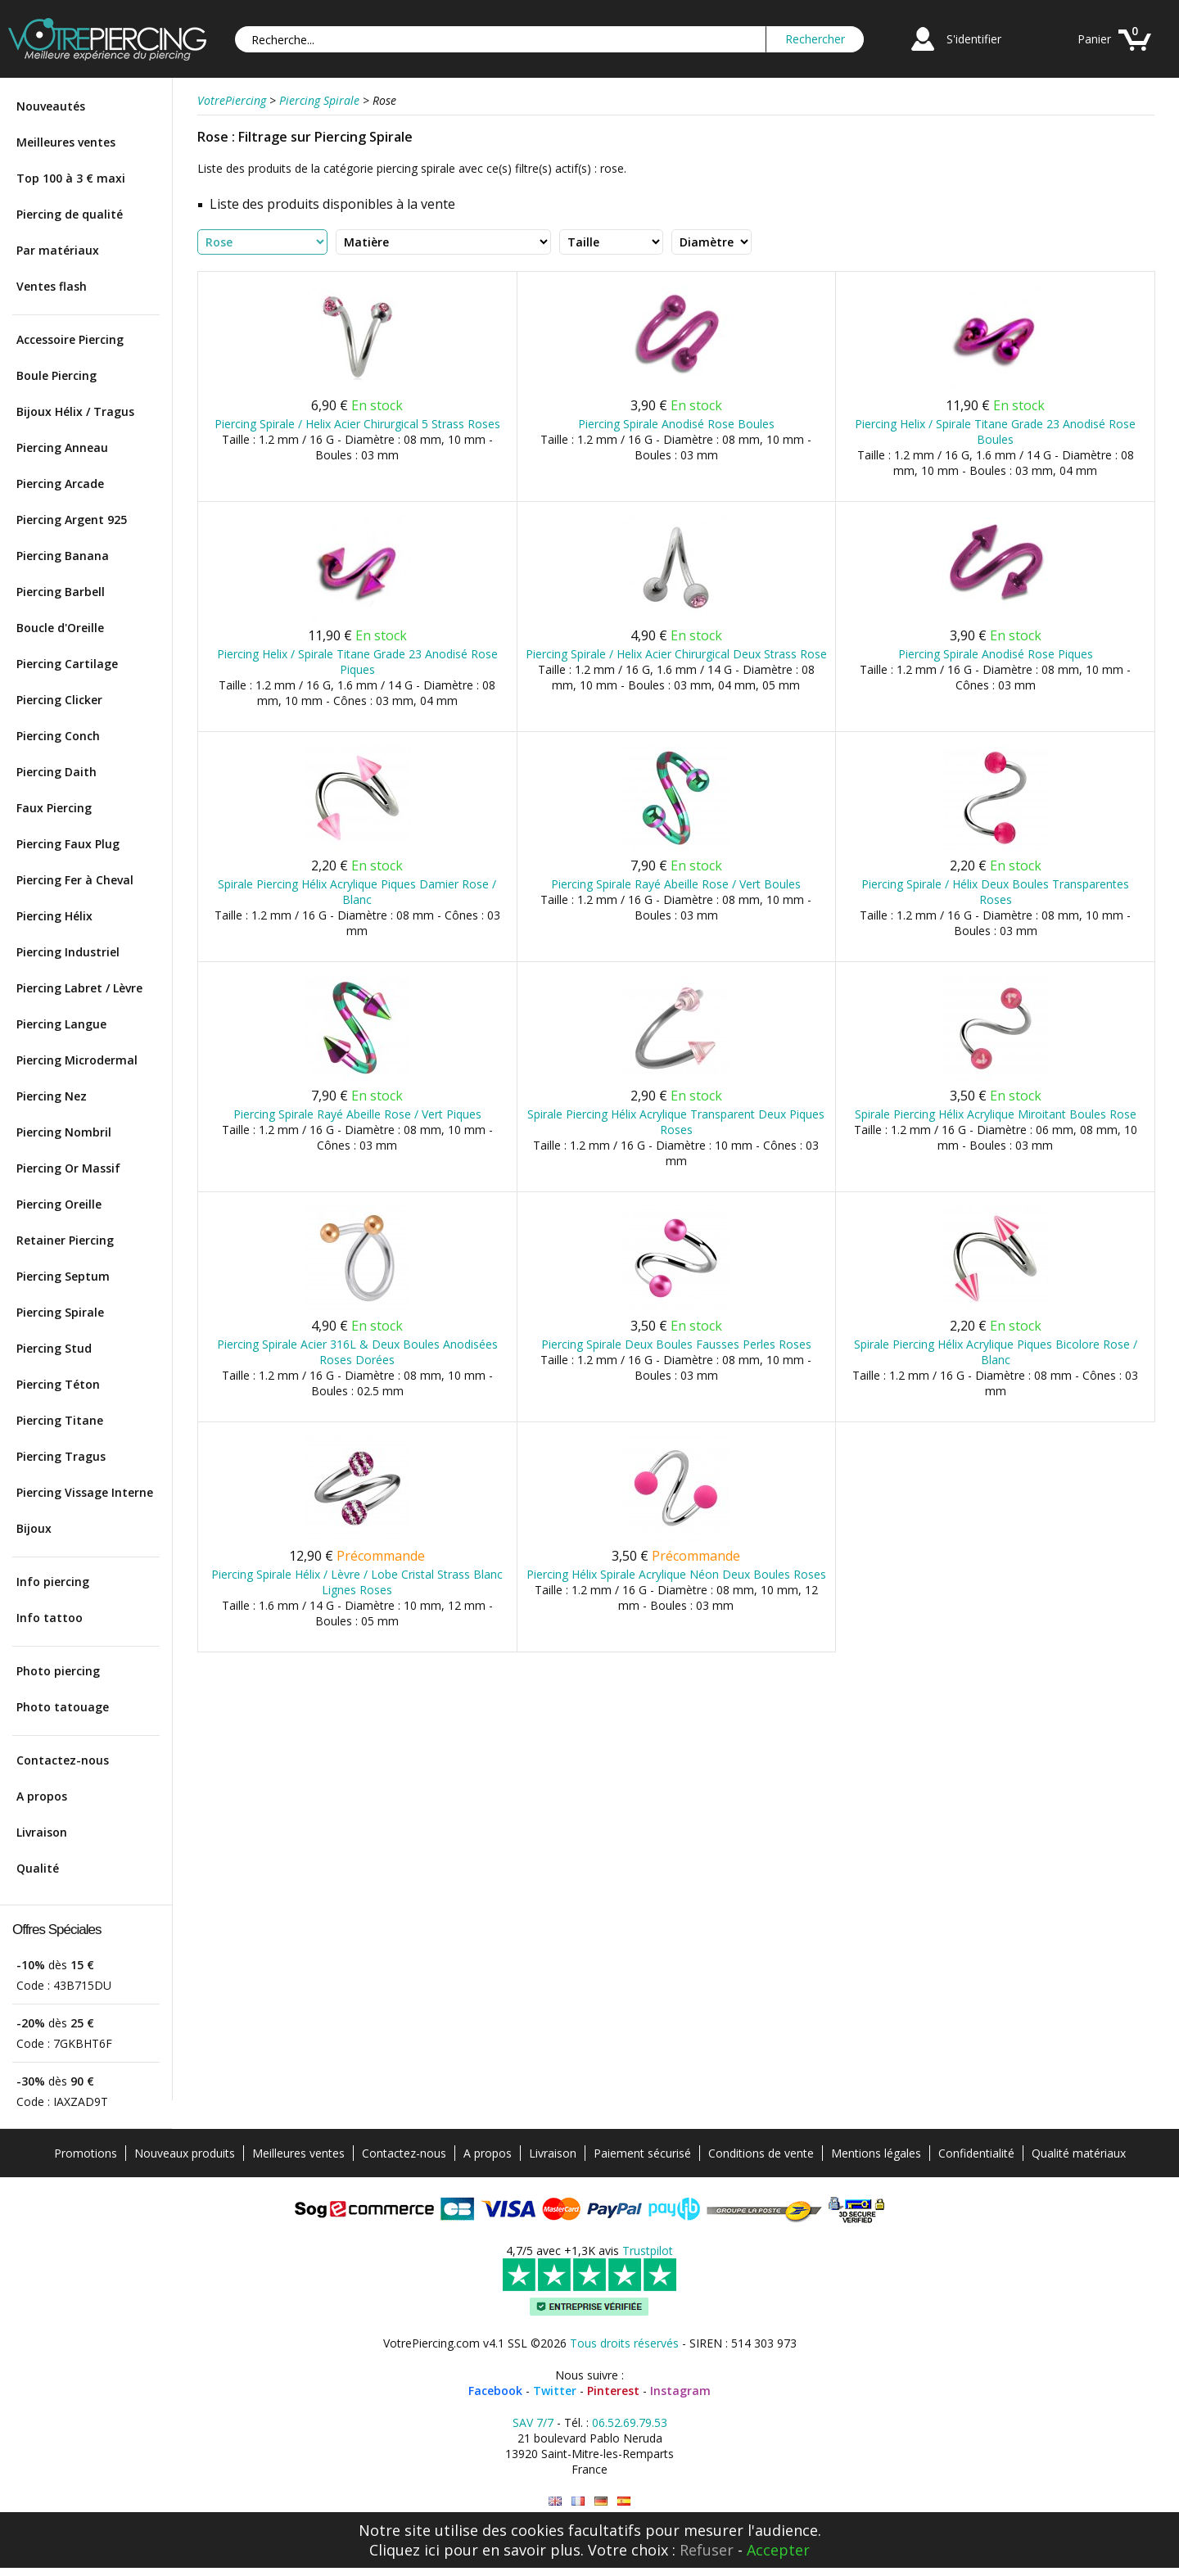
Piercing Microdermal (77, 1060)
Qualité (37, 1868)
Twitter (554, 2390)
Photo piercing (58, 1671)
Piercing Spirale (60, 1312)
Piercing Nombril (63, 1132)
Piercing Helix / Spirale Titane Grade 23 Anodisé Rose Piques (357, 661)
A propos (41, 1796)
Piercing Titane (59, 1420)
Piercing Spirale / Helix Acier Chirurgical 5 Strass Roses (357, 424)
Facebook (495, 2390)
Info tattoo (49, 1617)
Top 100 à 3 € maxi (70, 178)
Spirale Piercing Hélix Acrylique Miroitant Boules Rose (995, 1114)
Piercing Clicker (59, 699)
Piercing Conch (58, 735)
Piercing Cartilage (67, 663)
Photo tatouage (62, 1707)
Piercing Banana (62, 555)
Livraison (41, 1832)
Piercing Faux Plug (68, 844)
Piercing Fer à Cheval (74, 880)
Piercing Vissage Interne (84, 1492)
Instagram (680, 2390)
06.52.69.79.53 (629, 2422)
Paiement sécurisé (642, 2153)
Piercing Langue (61, 1024)
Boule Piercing (56, 375)
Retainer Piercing (65, 1240)
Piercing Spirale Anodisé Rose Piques (995, 654)
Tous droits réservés (624, 2343)
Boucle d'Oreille (60, 627)
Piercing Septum (63, 1276)
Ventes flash (51, 286)
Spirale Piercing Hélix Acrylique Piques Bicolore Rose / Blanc (995, 1351)
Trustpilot (647, 2250)
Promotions (85, 2153)
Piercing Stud (54, 1348)
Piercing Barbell (60, 591)
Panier (1094, 39)
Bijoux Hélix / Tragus (75, 411)
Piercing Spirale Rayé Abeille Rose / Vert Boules (676, 884)
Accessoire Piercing (70, 339)
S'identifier (973, 39)
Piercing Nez (51, 1096)
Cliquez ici (404, 2550)
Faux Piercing (54, 808)
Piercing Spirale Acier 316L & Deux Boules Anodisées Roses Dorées (357, 1351)
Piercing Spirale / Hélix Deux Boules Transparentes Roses (995, 891)
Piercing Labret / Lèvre (79, 988)
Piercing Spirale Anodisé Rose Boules (676, 424)
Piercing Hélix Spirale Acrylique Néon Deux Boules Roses (676, 1574)
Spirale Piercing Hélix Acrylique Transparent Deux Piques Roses (675, 1121)
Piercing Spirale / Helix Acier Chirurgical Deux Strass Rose (676, 654)
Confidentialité (976, 2153)
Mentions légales (876, 2153)
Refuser (707, 2550)
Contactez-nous (62, 1760)
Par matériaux (57, 250)
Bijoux (34, 1528)
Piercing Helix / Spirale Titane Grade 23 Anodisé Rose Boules (995, 431)
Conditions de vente (761, 2153)
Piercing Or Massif (68, 1168)
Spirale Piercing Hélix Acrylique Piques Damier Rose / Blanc (357, 891)
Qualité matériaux (1079, 2153)
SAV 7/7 (533, 2422)
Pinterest (613, 2390)
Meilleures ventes (65, 142)
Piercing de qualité (69, 214)
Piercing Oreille (59, 1204)
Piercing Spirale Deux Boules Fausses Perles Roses (676, 1344)
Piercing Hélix (54, 916)
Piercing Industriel (68, 952)
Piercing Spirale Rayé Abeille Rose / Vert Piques (357, 1114)
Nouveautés (50, 106)
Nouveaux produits (184, 2153)
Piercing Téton (58, 1384)
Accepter (778, 2550)
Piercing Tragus (61, 1456)
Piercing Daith (56, 772)
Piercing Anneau (62, 447)
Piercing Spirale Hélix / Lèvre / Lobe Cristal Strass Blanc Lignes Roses (357, 1582)
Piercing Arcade (60, 483)
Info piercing (52, 1581)
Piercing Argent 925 (71, 519)
